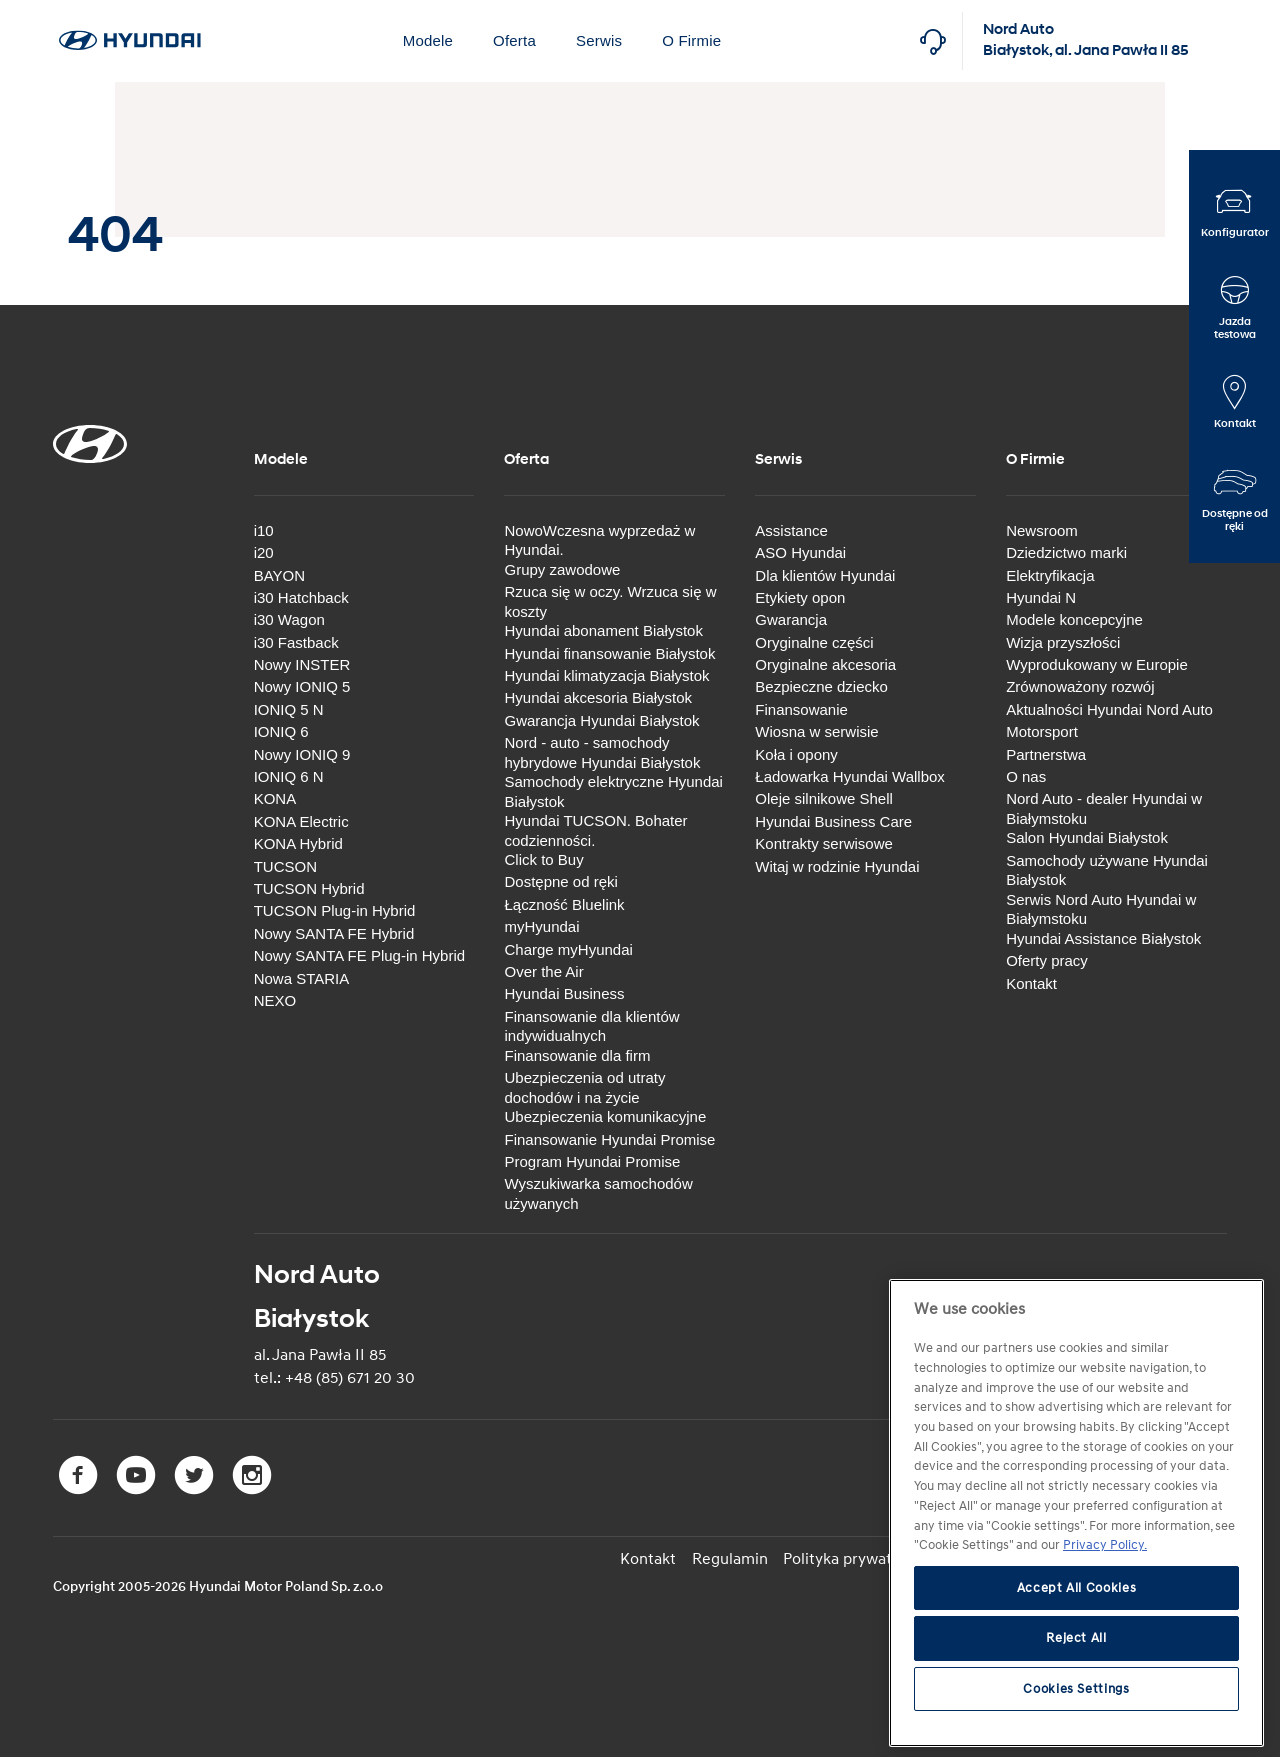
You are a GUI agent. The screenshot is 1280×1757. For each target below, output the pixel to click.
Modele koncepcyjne (1074, 619)
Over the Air (543, 971)
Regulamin (732, 1558)
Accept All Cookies (1077, 1588)
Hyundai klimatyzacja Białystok (606, 675)
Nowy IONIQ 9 (302, 754)
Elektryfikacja (1050, 574)
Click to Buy (543, 859)
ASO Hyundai (800, 552)
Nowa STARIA (302, 977)
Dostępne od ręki (560, 881)
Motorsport (1042, 731)
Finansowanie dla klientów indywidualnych (591, 1026)
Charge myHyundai (568, 949)
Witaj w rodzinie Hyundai (837, 865)
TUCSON (285, 865)
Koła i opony (796, 754)
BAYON (279, 574)
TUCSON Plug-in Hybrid (335, 910)
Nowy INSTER (302, 664)
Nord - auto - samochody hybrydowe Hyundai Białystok (602, 752)
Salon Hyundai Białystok (1087, 837)
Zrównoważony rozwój (1080, 686)
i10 (264, 530)
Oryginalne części (814, 642)
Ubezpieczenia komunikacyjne (605, 1116)
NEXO (275, 1000)
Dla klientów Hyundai (825, 574)
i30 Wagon (289, 619)
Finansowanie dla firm (577, 1055)
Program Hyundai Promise (592, 1161)
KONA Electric (301, 821)
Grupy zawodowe (562, 569)
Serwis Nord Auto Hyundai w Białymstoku (1101, 909)
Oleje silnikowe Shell (824, 798)
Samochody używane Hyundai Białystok (1107, 870)
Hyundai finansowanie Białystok (609, 652)
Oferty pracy (1047, 960)
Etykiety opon (800, 597)
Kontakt (1031, 982)
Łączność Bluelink (564, 904)
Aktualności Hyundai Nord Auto (1109, 709)
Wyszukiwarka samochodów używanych (598, 1193)
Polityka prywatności (858, 1558)
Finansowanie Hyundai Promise (609, 1138)
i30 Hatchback (301, 597)
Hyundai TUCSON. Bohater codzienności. (595, 830)
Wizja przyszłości (1063, 642)
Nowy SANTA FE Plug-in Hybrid (359, 955)
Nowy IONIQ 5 (302, 686)
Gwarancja (791, 619)
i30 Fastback (296, 642)
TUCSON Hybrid (309, 888)
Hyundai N (1041, 597)
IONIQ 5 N (289, 709)
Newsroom (1042, 530)
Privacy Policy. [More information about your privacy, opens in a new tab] (1105, 1545)
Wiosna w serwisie (816, 731)
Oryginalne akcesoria (825, 664)
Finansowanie (801, 709)
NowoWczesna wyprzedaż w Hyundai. (599, 540)
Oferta (514, 40)
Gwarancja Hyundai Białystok (601, 720)
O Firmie (691, 40)
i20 (264, 552)
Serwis (599, 40)
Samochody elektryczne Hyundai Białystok (613, 791)
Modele (428, 40)
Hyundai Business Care (833, 821)
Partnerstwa (1046, 754)
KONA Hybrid (298, 843)
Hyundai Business (564, 993)
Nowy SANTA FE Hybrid (334, 933)
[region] (1076, 1513)
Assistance (791, 530)
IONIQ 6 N (289, 776)
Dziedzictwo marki (1066, 552)
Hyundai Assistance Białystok (1103, 938)
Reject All (1076, 1638)
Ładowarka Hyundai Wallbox (850, 776)
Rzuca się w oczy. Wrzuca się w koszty (610, 601)
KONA (275, 798)
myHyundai (541, 926)
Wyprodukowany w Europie (1097, 664)
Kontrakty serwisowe (824, 843)
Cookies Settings (1076, 1689)
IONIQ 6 (281, 731)
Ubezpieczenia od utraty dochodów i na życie (584, 1087)
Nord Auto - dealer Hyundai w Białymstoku (1104, 808)
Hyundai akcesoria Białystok (598, 697)
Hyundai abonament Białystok (603, 630)
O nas (1026, 776)
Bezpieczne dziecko (821, 686)
